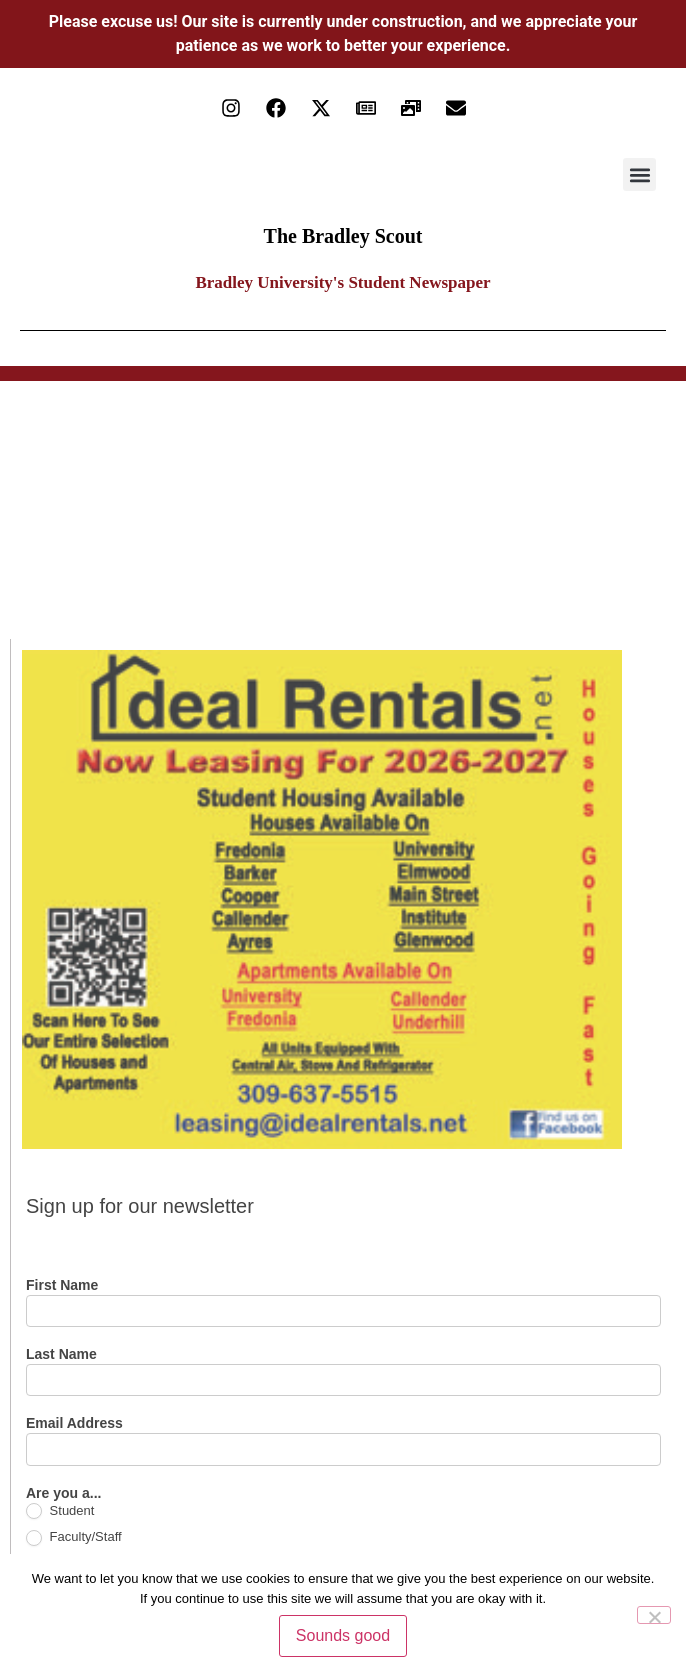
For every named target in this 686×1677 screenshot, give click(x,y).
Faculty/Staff (74, 1537)
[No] (654, 1615)
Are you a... (63, 1493)
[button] (639, 174)
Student (60, 1511)
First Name (62, 1285)
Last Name (61, 1354)
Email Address (74, 1423)
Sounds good (343, 1635)
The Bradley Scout (343, 236)
